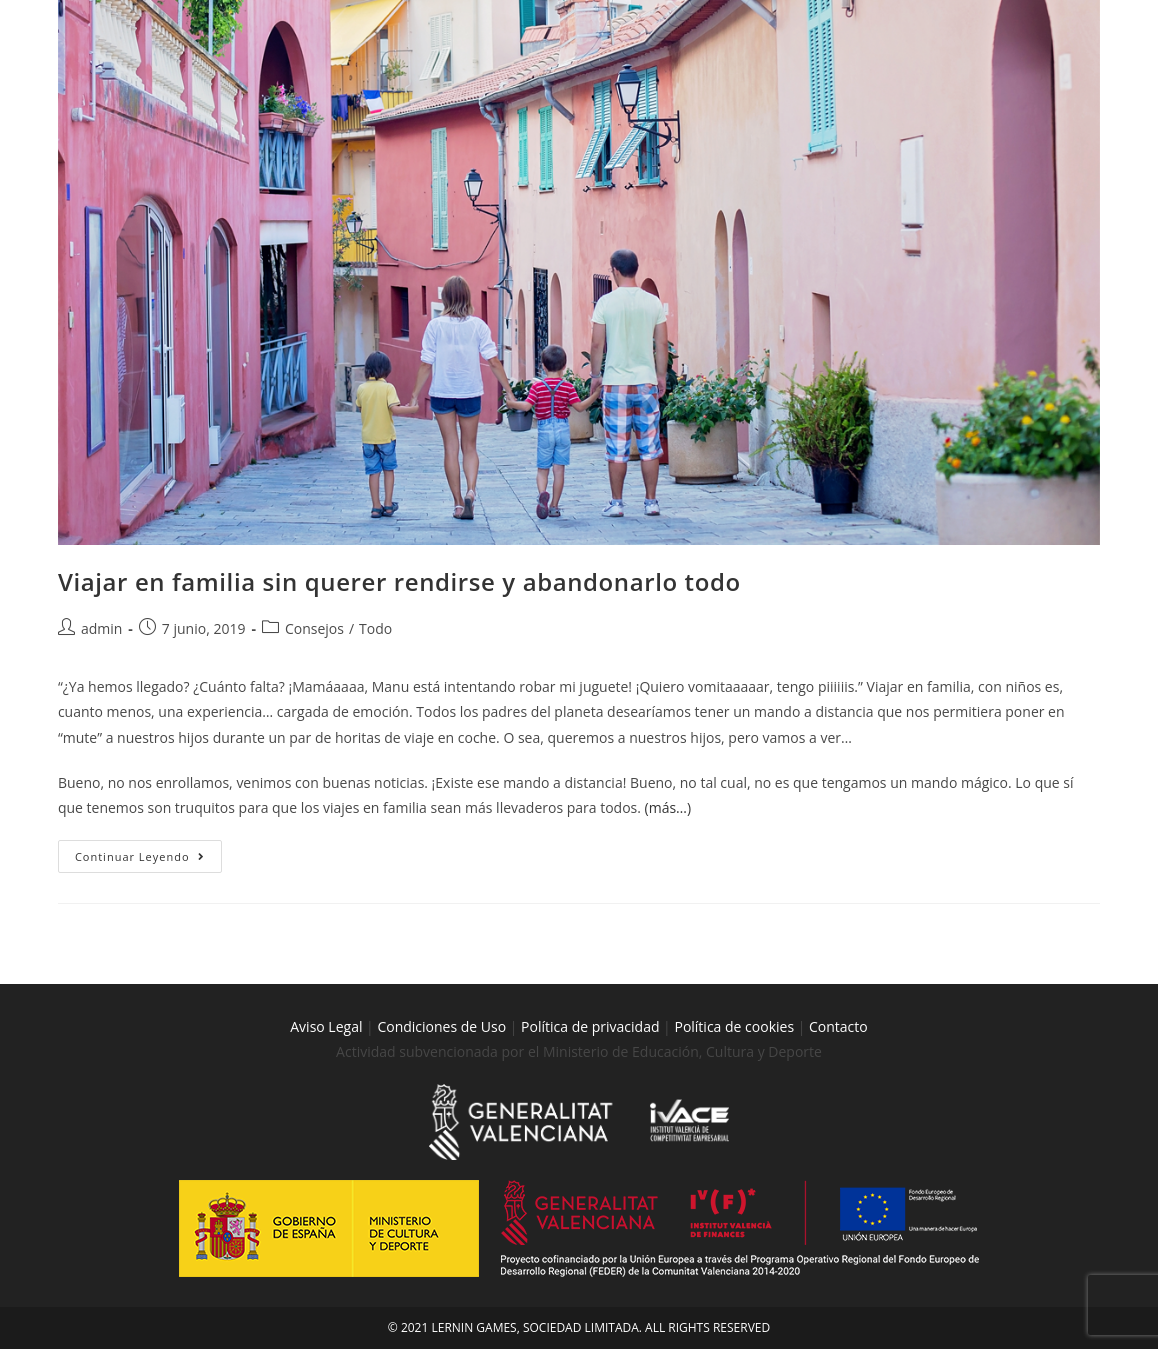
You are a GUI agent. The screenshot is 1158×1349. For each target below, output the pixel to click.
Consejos (314, 628)
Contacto (838, 1026)
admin (101, 628)
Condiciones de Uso (441, 1026)
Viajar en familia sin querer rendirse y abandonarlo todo (399, 581)
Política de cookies (735, 1026)
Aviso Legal (326, 1026)
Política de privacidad (590, 1026)
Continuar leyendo (148, 852)
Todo (375, 628)
